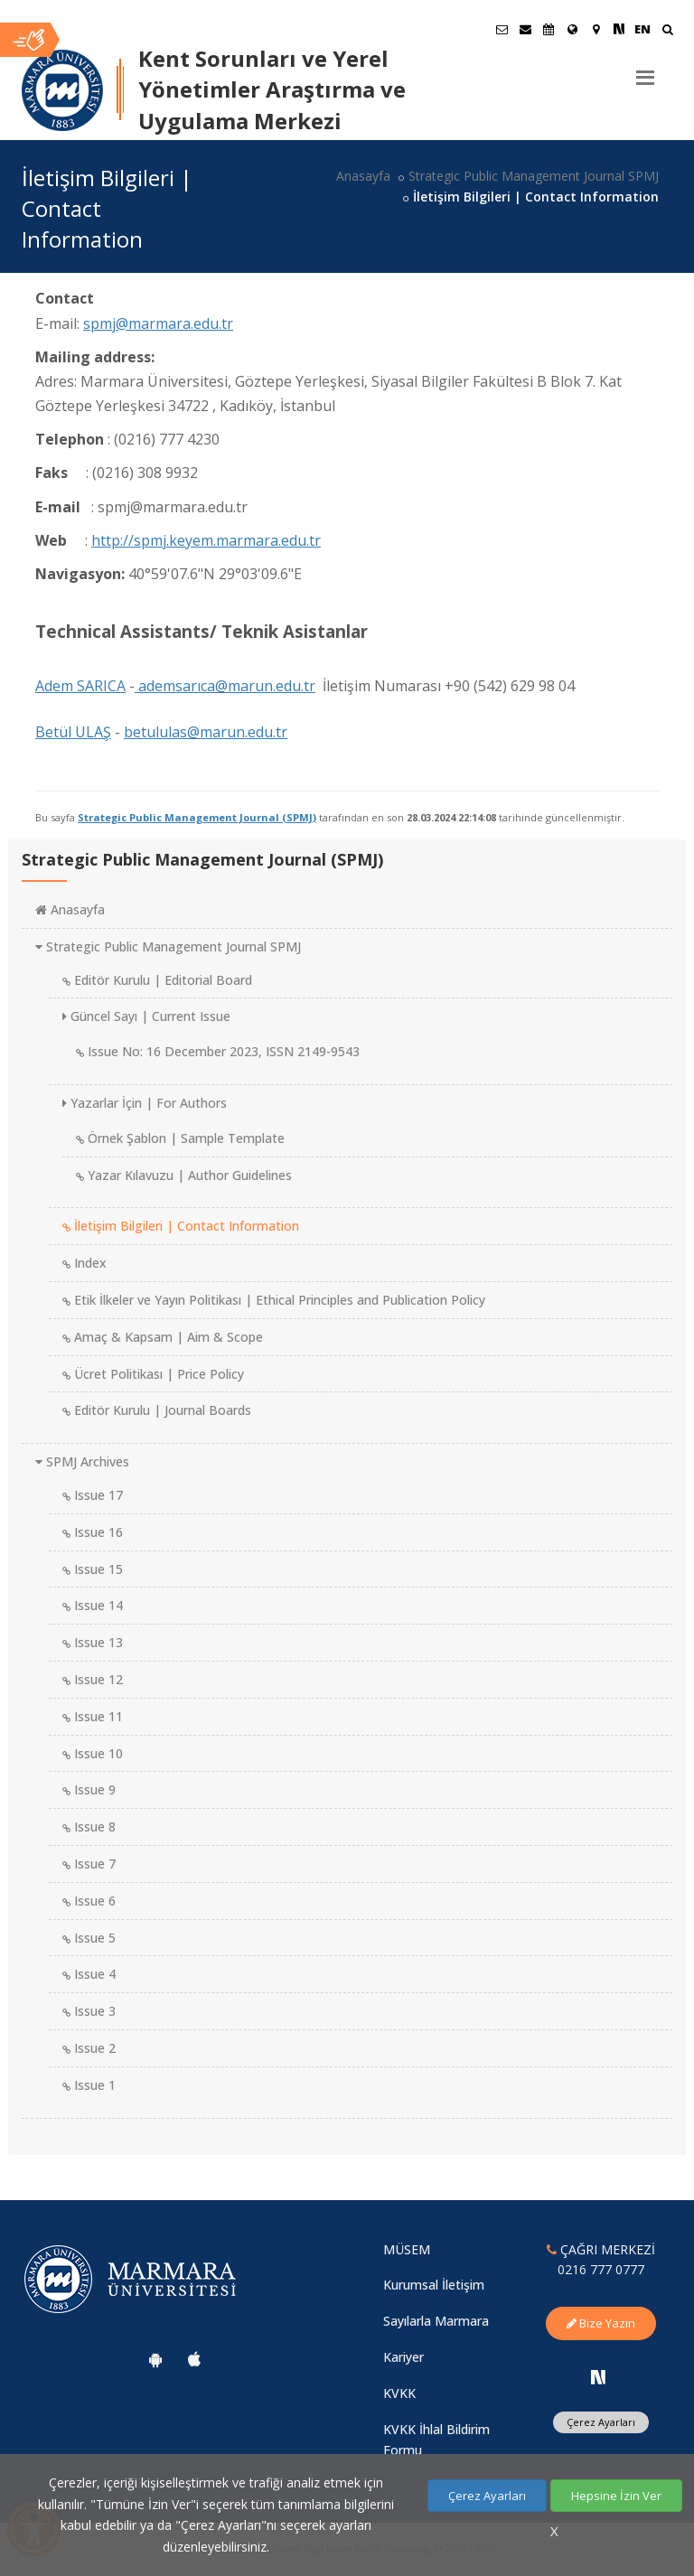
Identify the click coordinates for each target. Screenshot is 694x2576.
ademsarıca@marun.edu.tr (225, 686)
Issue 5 (89, 1937)
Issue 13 (92, 1642)
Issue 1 (89, 2085)
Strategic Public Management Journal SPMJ (533, 175)
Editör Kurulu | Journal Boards (156, 1410)
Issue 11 (92, 1716)
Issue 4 (89, 1973)
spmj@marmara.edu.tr (158, 323)
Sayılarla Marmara (436, 2320)
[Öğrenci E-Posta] (501, 28)
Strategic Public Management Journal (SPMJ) (197, 817)
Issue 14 (92, 1605)
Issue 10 (92, 1753)
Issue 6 (89, 1900)
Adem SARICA (80, 686)
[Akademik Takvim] (548, 28)
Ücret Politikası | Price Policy (153, 1373)
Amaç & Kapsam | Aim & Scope (162, 1336)
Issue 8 (89, 1826)
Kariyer (403, 2356)
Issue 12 (92, 1679)
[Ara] (667, 31)
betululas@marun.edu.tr (205, 732)
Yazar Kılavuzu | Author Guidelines (184, 1175)
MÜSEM (406, 2249)
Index (84, 1262)
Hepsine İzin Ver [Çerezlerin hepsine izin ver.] (616, 2495)
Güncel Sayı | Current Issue (146, 1016)
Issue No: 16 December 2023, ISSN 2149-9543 (218, 1051)
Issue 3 (89, 2010)
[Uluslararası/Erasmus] (572, 28)
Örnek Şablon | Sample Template (180, 1138)
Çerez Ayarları (601, 2422)
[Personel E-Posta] (525, 28)
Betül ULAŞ (73, 732)
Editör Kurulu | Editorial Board (157, 979)
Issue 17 (92, 1494)
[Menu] (645, 70)
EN (642, 29)
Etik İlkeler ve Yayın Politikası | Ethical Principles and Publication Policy (273, 1299)
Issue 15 (92, 1569)
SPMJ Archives (82, 1461)
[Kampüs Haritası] (595, 28)
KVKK (399, 2393)
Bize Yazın (601, 2323)
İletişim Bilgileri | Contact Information (180, 1225)
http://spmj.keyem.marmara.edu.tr (206, 540)
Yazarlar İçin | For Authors (144, 1102)
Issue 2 (89, 2047)
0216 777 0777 (601, 2269)
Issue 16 (92, 1532)
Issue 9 (89, 1789)
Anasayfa (363, 175)
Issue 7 (89, 1863)
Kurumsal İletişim (433, 2284)
